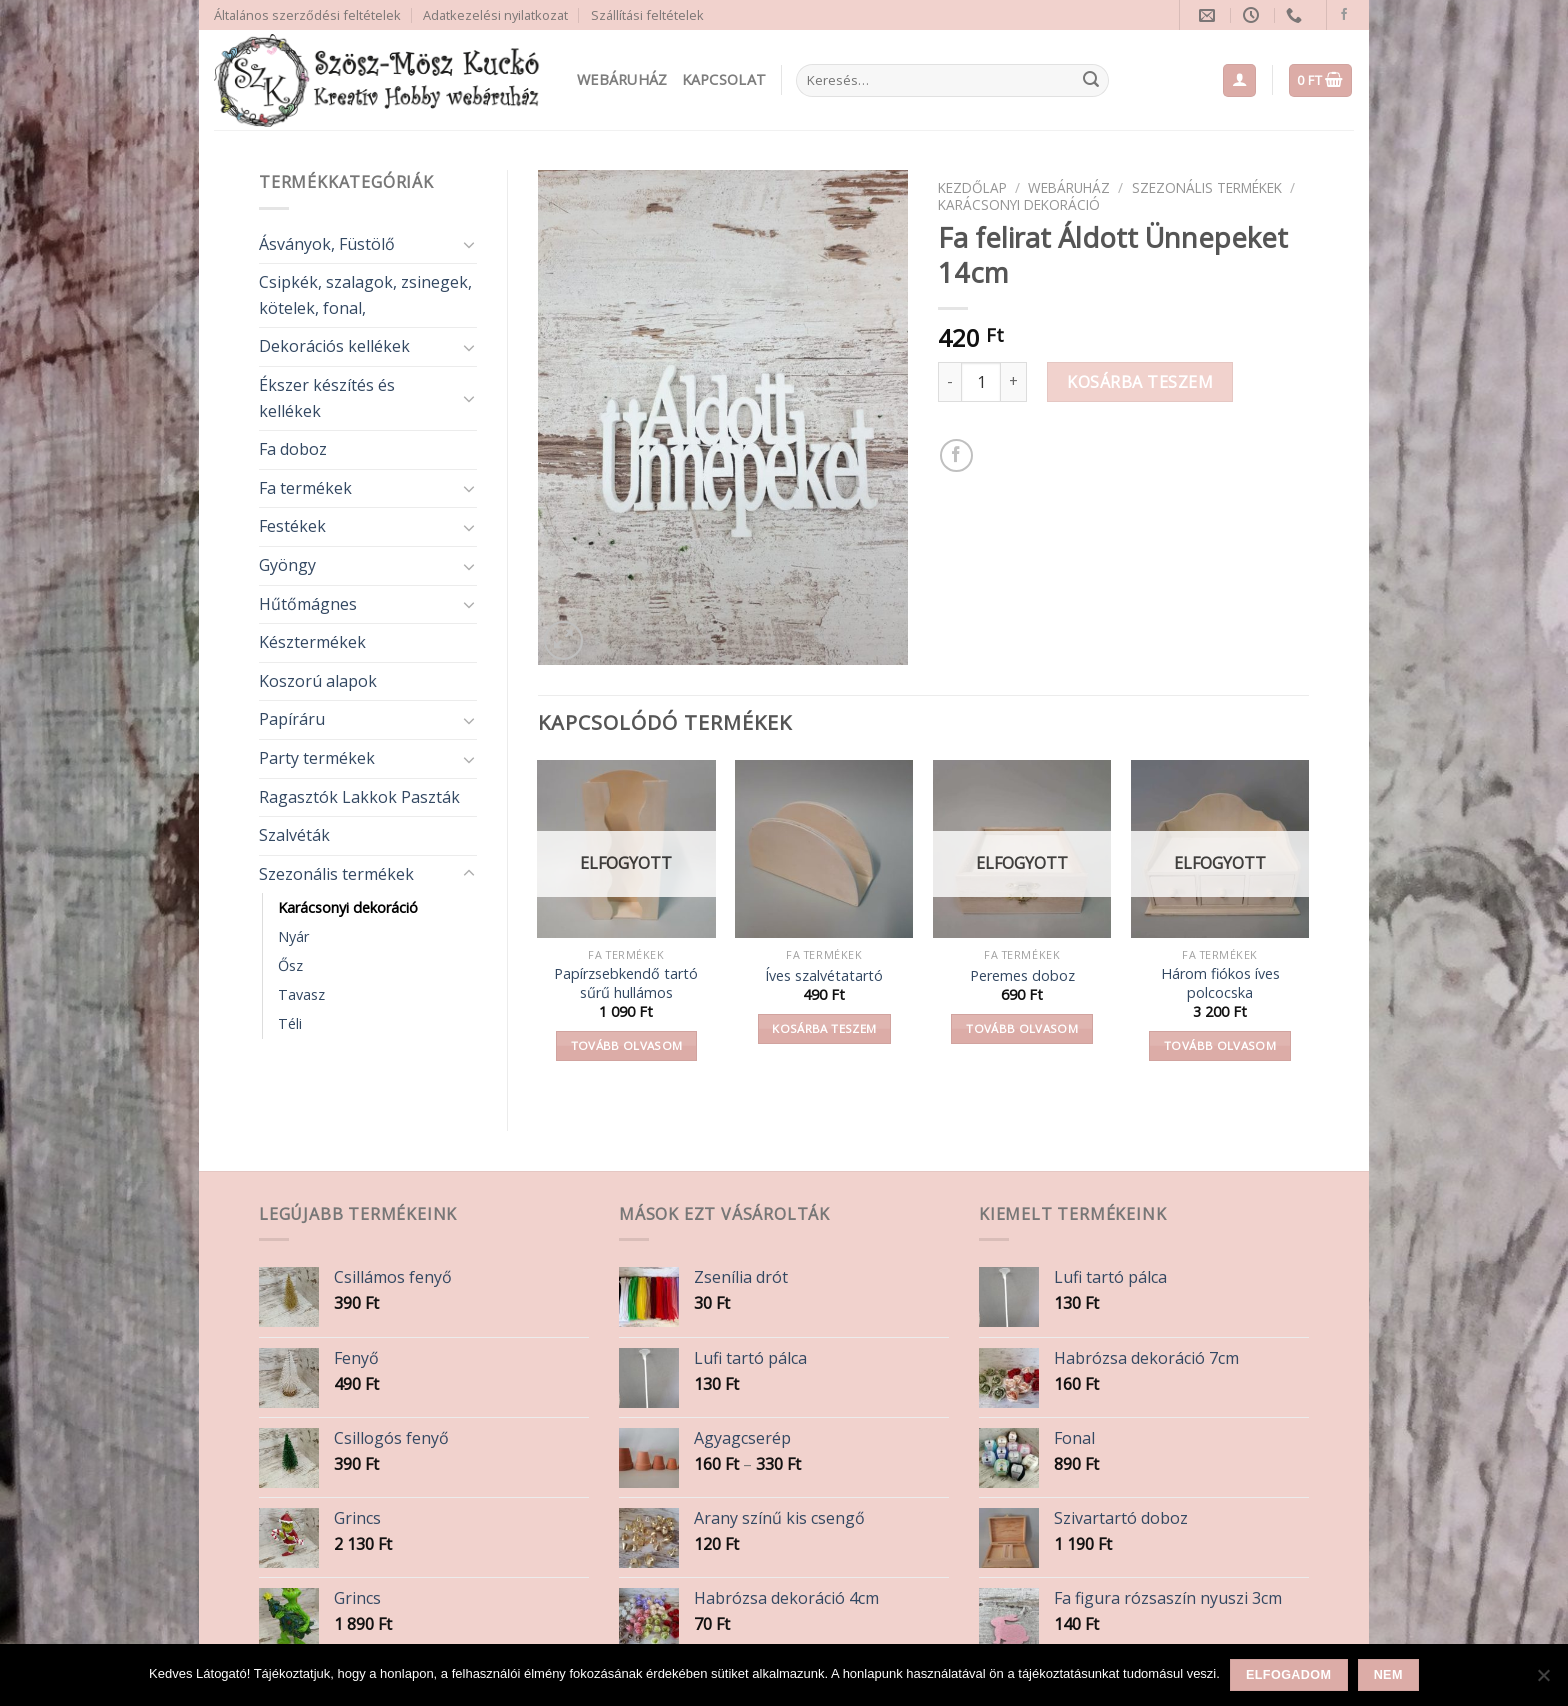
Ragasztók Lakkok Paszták (359, 797)
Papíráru (292, 719)
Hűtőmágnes (308, 604)
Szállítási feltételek (647, 15)
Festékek (292, 526)
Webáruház (622, 79)
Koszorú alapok (318, 681)
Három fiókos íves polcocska (1220, 983)
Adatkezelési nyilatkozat (495, 15)
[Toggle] (469, 244)
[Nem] (1543, 1681)
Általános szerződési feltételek (307, 15)
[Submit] (1091, 81)
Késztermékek (312, 642)
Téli (290, 1023)
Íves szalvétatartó (824, 976)
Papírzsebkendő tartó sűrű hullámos (626, 983)
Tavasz (301, 994)
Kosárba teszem (1140, 382)
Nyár (293, 936)
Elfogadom (1288, 1675)
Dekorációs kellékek (334, 346)
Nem (1388, 1675)
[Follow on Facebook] (1344, 15)
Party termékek (317, 758)
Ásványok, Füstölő (327, 244)
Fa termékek (305, 488)
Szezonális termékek (336, 874)
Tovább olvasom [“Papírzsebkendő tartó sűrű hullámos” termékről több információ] (627, 1045)
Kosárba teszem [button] (824, 1028)
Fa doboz (293, 449)
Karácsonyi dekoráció (348, 907)
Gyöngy (287, 565)
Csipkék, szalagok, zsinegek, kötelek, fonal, (365, 295)
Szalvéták (294, 835)
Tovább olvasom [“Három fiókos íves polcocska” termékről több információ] (1220, 1045)
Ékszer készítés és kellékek (327, 398)
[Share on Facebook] (956, 455)
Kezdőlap (972, 187)
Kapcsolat (724, 79)
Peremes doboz (1022, 976)
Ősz (290, 965)
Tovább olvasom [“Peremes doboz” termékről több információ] (1022, 1028)
